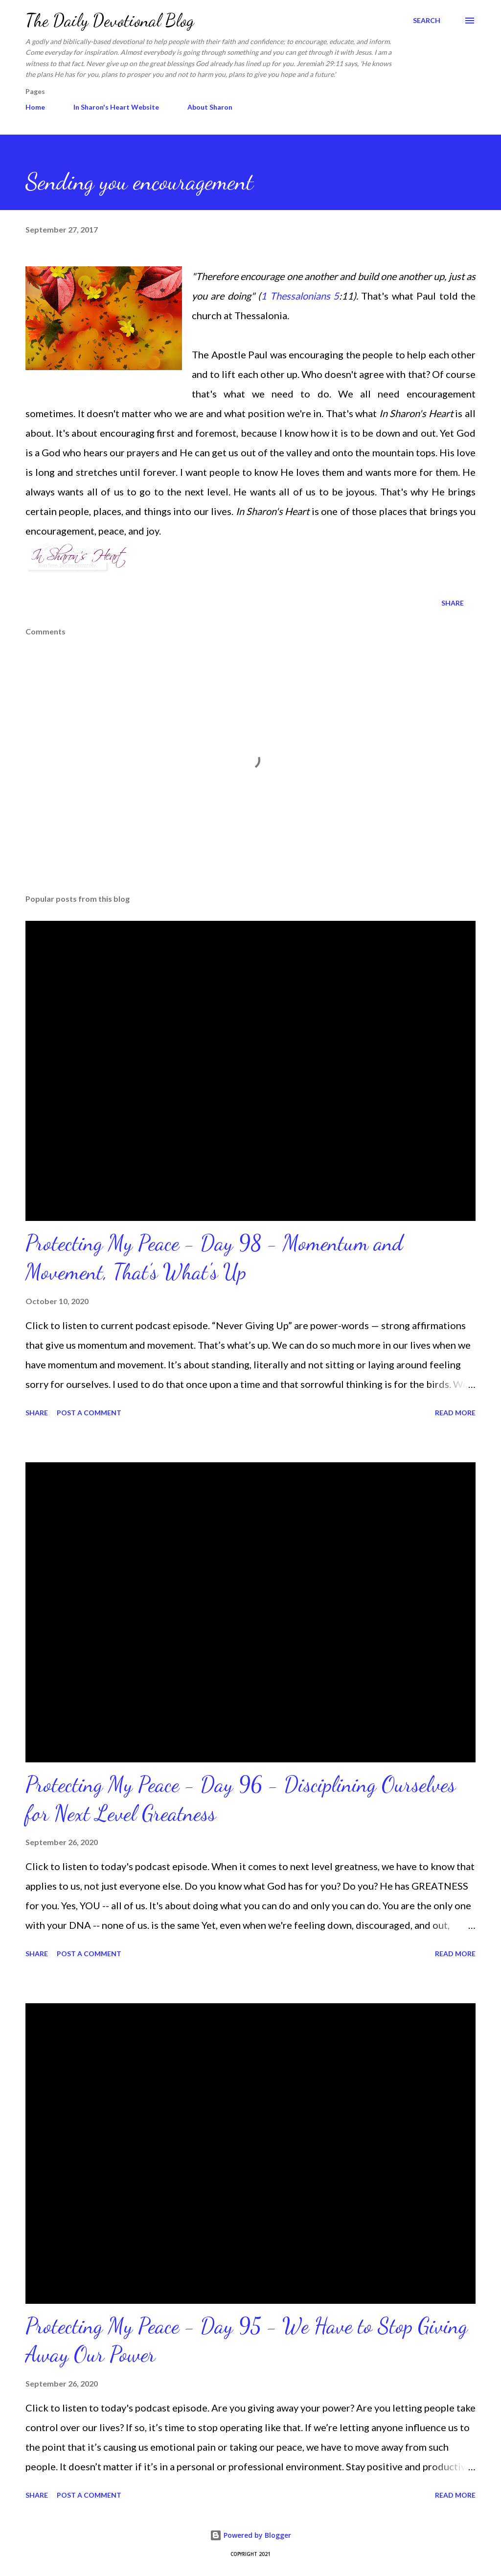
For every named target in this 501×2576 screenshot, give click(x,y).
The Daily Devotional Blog (109, 20)
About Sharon (209, 107)
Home (35, 107)
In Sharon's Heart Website (116, 107)
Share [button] (452, 603)
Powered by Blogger (250, 2535)
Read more (455, 1412)
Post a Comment (89, 1412)
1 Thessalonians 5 (300, 296)
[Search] (426, 20)
